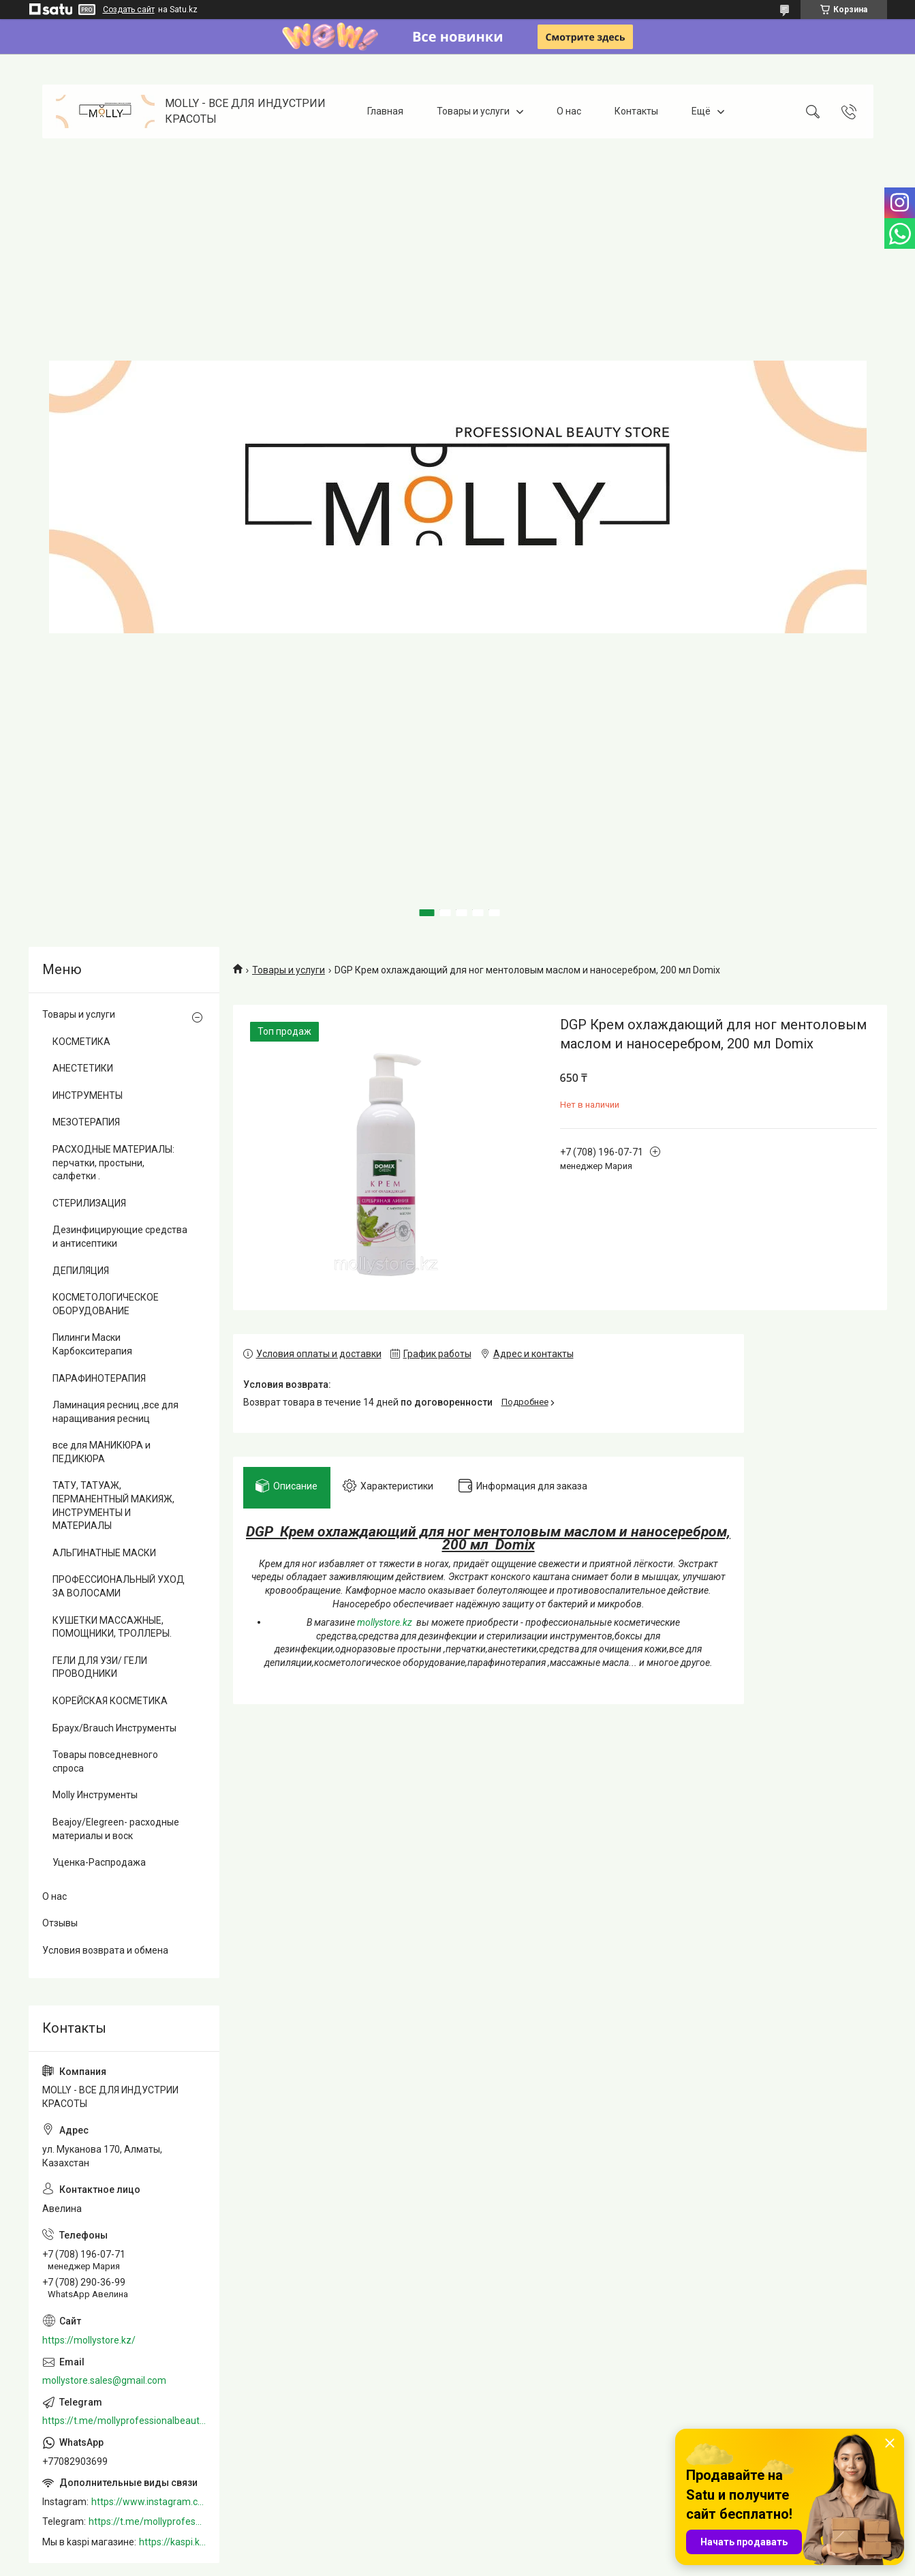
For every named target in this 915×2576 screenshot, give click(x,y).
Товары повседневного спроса (105, 1761)
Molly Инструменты (95, 1794)
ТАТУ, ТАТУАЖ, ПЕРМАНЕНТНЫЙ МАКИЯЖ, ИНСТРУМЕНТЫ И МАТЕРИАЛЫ (113, 1505)
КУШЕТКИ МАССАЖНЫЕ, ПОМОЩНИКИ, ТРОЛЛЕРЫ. (112, 1627)
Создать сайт (129, 9)
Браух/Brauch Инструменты (114, 1728)
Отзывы (60, 1923)
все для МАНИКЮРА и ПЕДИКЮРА (101, 1452)
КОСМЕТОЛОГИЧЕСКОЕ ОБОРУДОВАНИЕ (105, 1304)
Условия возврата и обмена (105, 1950)
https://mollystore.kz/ (89, 2340)
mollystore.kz (384, 1624)
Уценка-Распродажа (99, 1862)
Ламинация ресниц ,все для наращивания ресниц (115, 1411)
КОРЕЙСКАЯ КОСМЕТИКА (110, 1700)
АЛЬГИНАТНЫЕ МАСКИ (104, 1552)
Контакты (636, 111)
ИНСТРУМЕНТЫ (87, 1095)
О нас (569, 111)
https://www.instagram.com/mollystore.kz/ (148, 2501)
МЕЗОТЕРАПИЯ (86, 1122)
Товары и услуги (473, 111)
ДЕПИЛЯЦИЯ (80, 1270)
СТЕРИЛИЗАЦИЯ (89, 1203)
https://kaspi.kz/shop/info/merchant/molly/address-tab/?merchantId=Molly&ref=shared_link (172, 2541)
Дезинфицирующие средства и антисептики (119, 1236)
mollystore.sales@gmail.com (104, 2380)
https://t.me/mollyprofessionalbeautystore (124, 2420)
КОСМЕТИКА (81, 1041)
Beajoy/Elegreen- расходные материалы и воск (115, 1829)
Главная (385, 111)
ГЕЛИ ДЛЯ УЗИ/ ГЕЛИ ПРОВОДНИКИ (99, 1667)
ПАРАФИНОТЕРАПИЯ (99, 1378)
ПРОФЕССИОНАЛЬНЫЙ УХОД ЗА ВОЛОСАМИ (118, 1586)
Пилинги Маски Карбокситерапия (92, 1344)
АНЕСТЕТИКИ (82, 1068)
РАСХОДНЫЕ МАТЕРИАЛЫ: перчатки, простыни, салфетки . (113, 1162)
